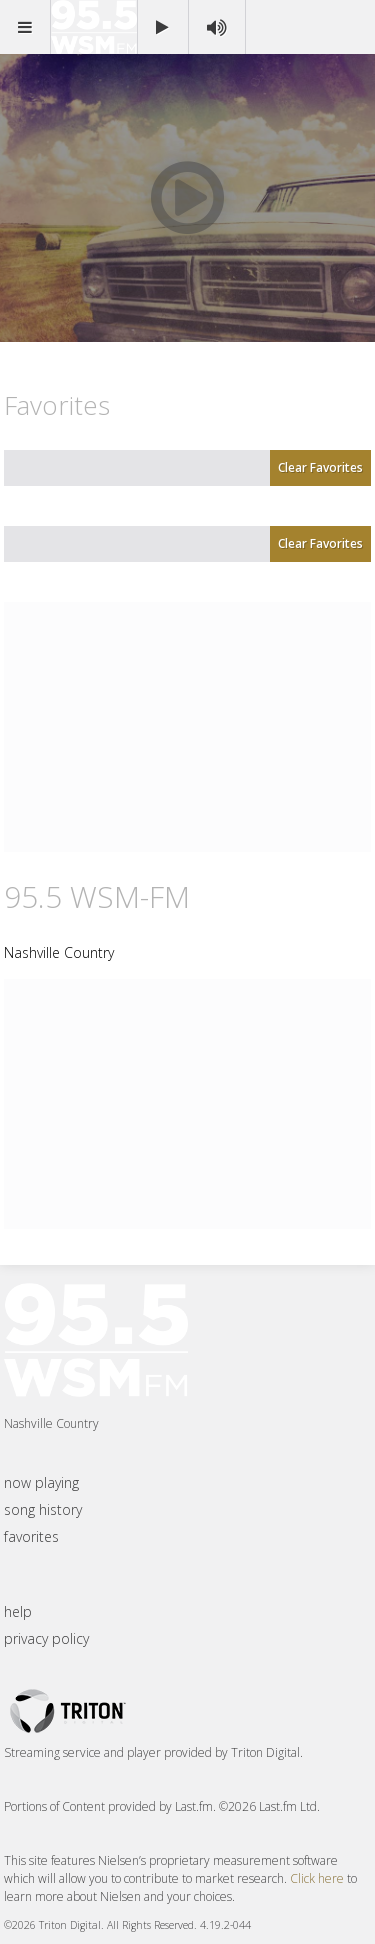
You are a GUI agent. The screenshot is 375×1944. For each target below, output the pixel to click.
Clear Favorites (320, 467)
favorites (31, 1536)
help (18, 1611)
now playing (41, 1482)
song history (43, 1509)
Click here (317, 1878)
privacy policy (46, 1638)
